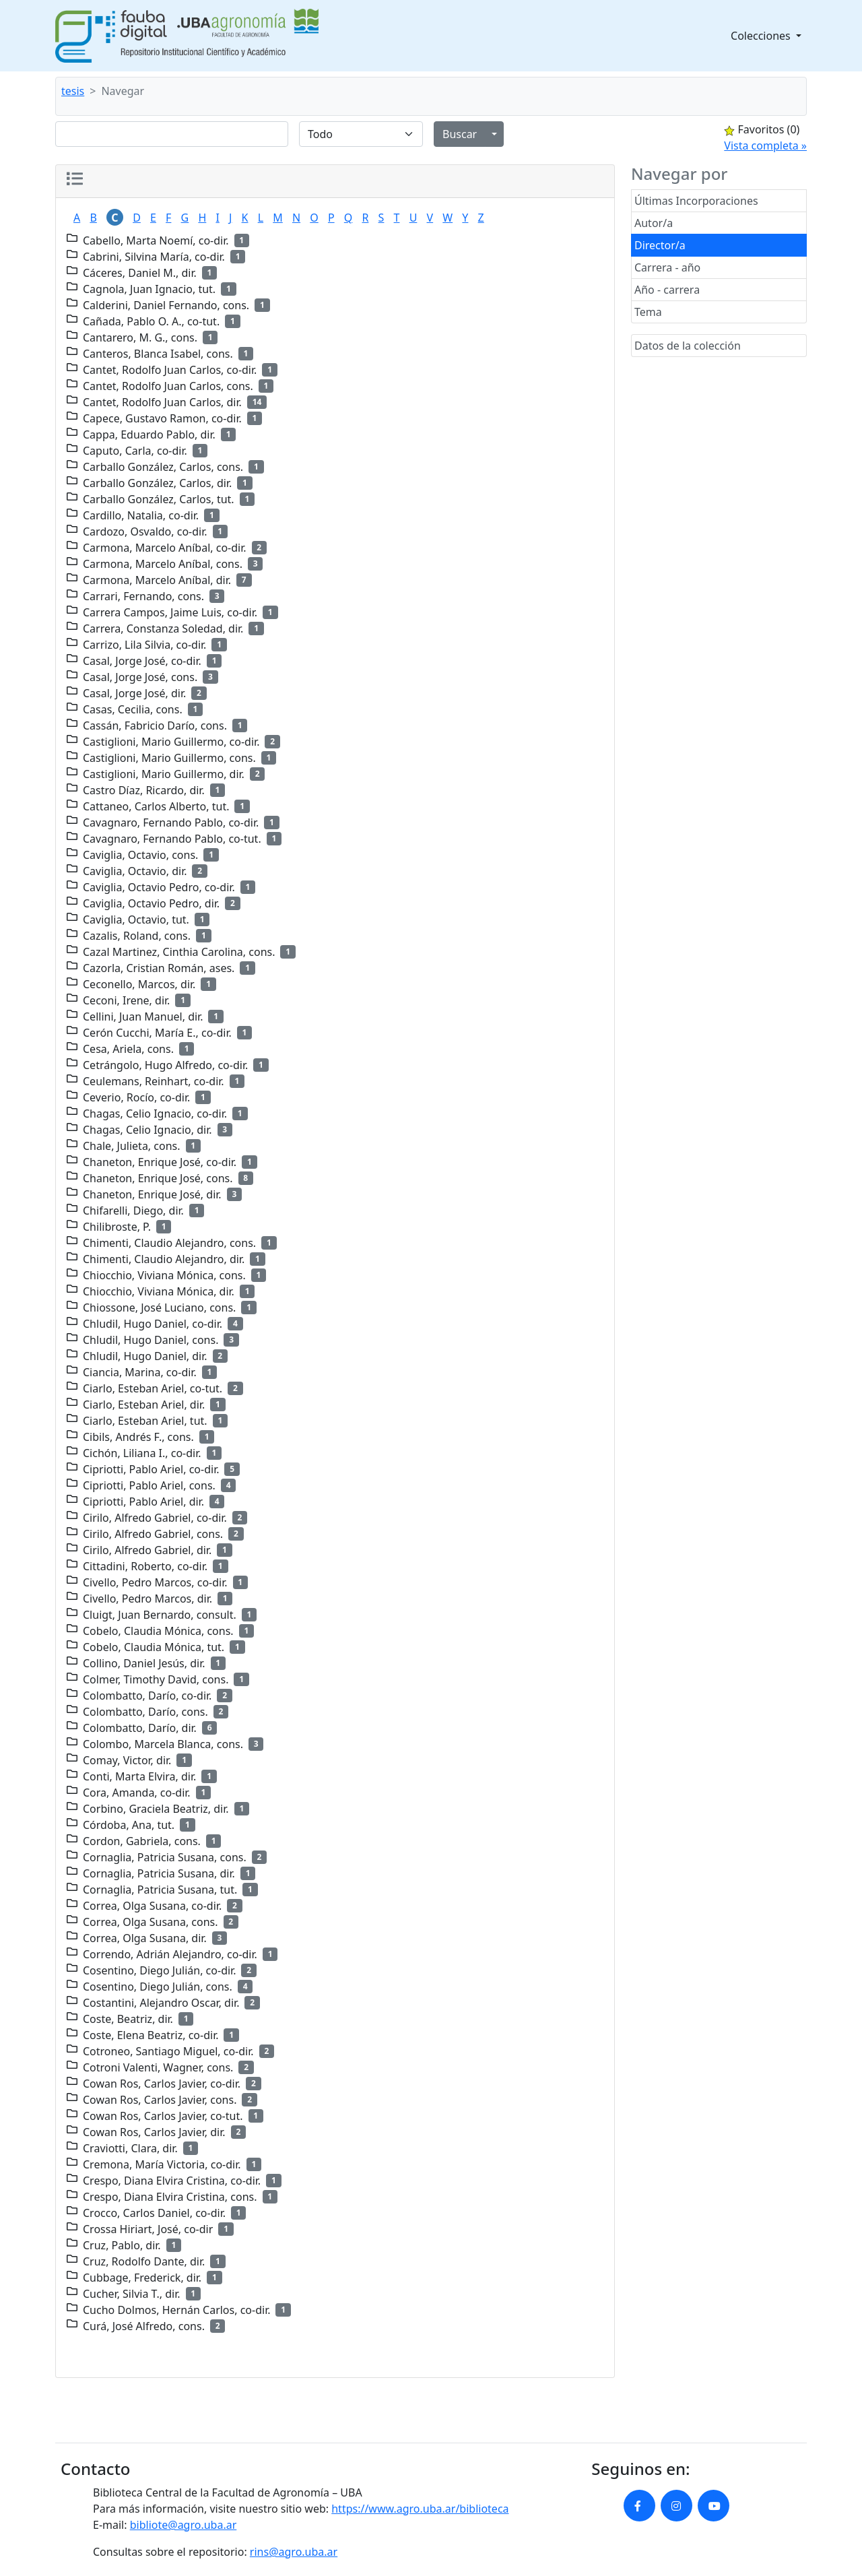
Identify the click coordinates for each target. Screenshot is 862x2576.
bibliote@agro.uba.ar (183, 2524)
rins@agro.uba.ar (293, 2551)
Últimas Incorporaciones (696, 200)
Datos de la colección (687, 345)
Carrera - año (667, 267)
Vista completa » (765, 145)
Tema (648, 311)
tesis (72, 91)
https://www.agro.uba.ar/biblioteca (419, 2508)
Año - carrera (667, 289)
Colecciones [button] (762, 35)
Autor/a (653, 223)
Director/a (660, 245)
